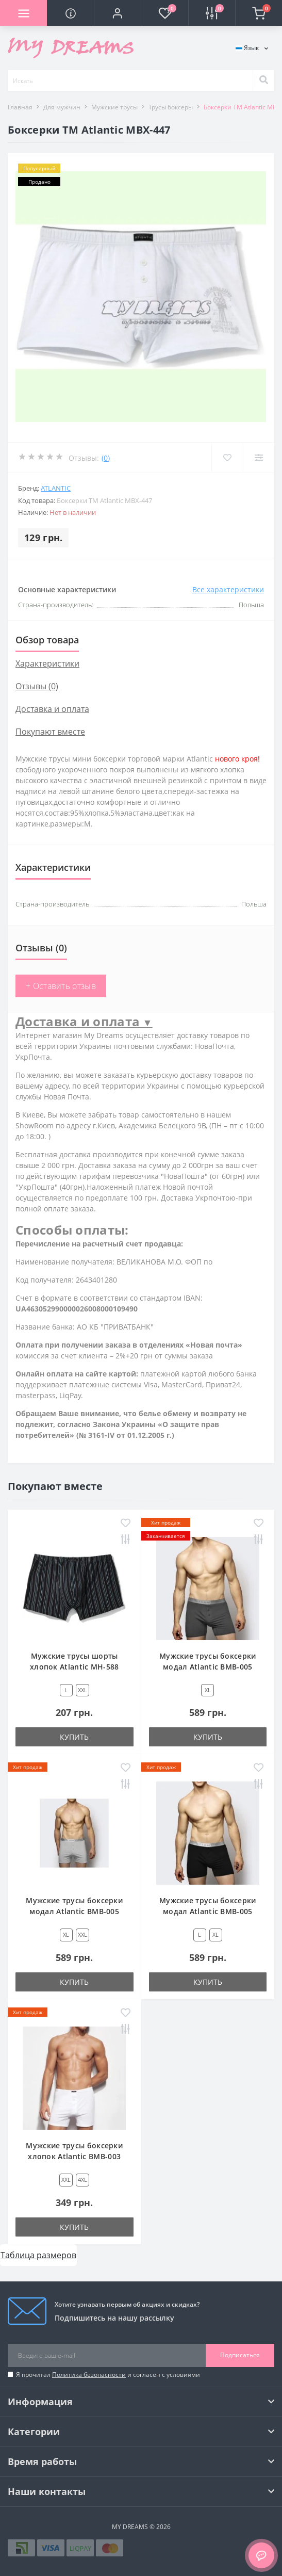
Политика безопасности (89, 2374)
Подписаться (240, 2355)
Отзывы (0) (36, 686)
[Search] (263, 80)
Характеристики (47, 663)
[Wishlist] (227, 457)
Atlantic (56, 488)
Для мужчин (61, 107)
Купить (74, 1737)
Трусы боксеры (170, 107)
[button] (117, 13)
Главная (20, 107)
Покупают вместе (50, 731)
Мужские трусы (114, 107)
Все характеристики (228, 589)
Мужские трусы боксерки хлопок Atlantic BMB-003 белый (74, 2156)
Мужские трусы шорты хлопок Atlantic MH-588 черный (74, 1666)
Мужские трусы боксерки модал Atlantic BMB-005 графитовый (207, 1666)
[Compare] (258, 457)
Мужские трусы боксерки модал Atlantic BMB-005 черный (207, 1911)
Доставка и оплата (52, 709)
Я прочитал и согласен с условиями (108, 2374)
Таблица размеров (38, 2255)
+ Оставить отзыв (61, 986)
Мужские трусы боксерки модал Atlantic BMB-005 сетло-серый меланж (74, 1911)
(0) (106, 458)
